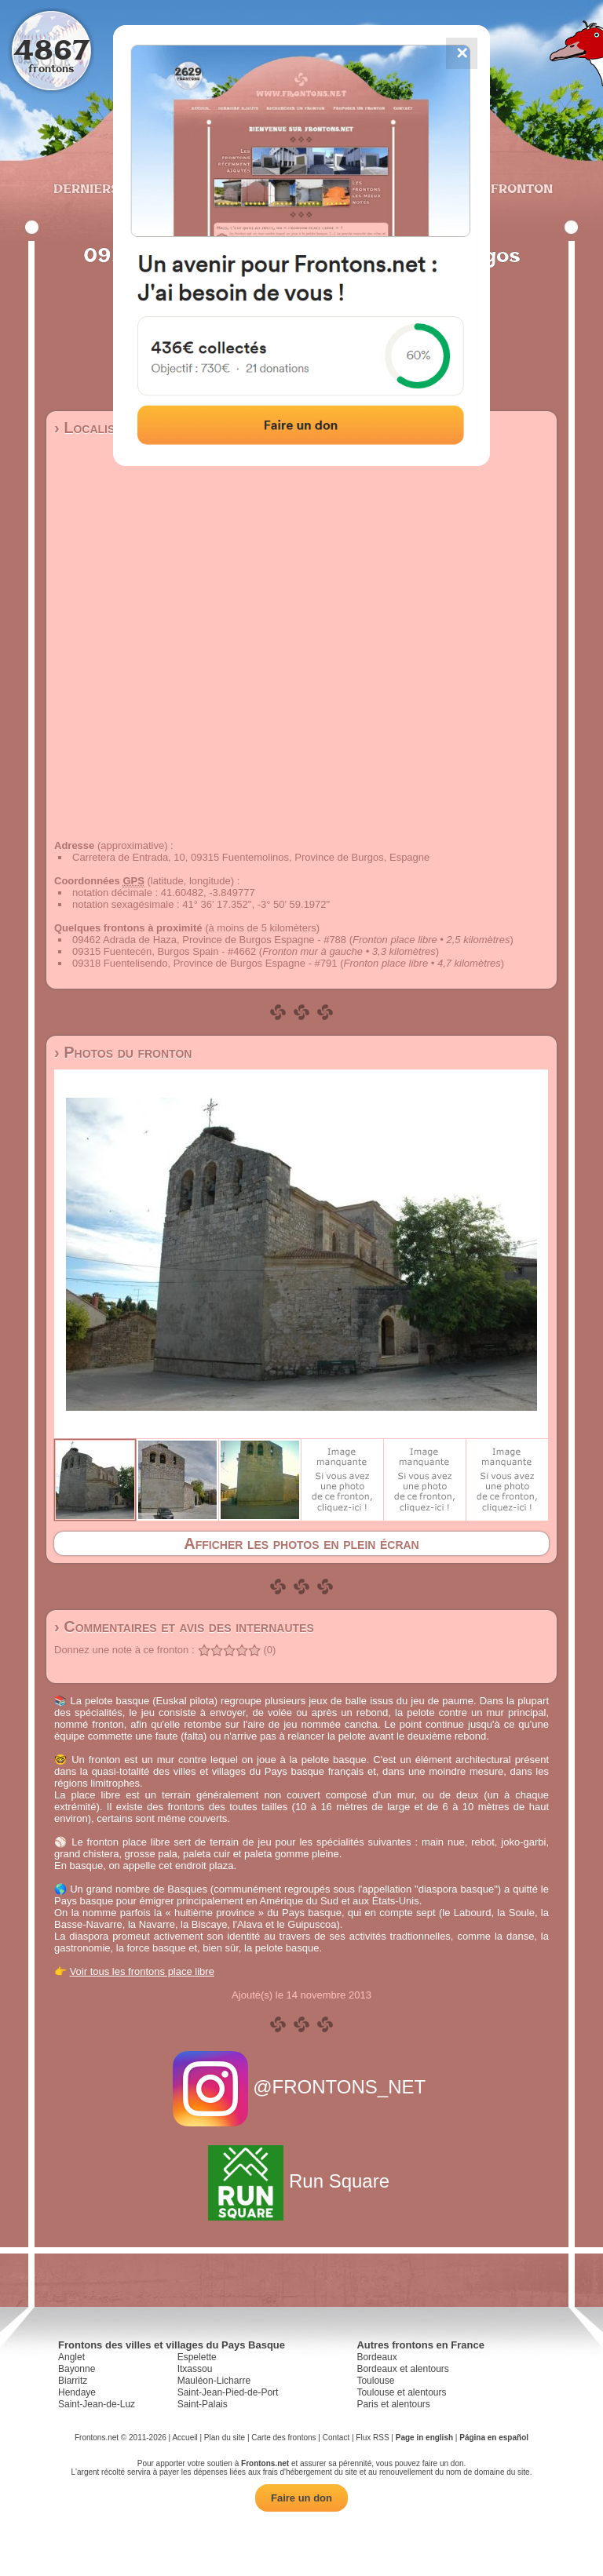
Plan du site (224, 2437)
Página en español (493, 2437)
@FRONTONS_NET (302, 2086)
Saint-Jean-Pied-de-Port (228, 2392)
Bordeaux (376, 2357)
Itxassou (195, 2368)
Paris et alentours (392, 2404)
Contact (336, 2437)
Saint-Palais (202, 2404)
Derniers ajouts (112, 188)
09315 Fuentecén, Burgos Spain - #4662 (164, 951)
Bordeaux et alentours (402, 2368)
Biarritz (72, 2380)
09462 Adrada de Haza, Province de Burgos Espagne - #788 (209, 940)
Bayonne (76, 2368)
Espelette (197, 2357)
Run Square (301, 2181)
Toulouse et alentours (401, 2392)
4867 (51, 49)
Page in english (424, 2437)
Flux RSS (372, 2437)
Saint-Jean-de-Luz (96, 2404)
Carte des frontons (283, 2437)
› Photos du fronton (123, 1052)
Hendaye (77, 2392)
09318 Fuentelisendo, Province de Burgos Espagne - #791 (205, 963)
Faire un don (301, 2498)
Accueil (184, 2437)
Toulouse (375, 2380)
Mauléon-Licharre (213, 2380)
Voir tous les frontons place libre (142, 1971)
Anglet (71, 2357)
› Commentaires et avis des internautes (184, 1626)
